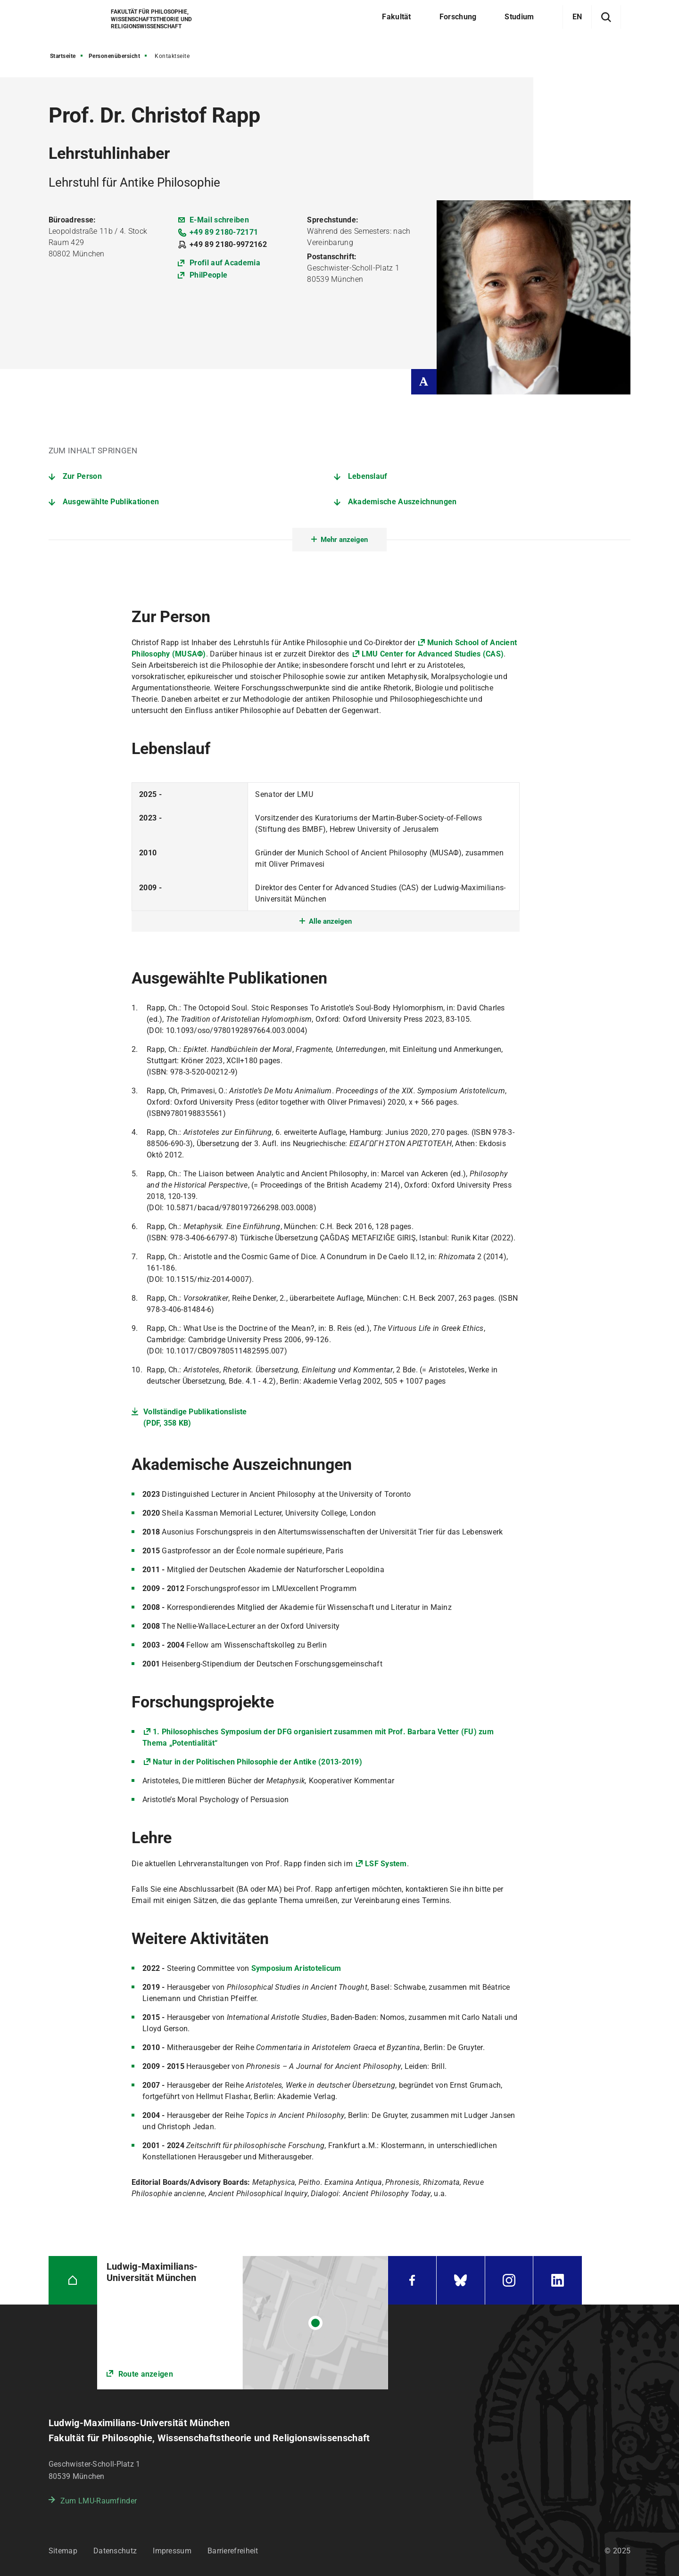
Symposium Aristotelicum (296, 1968)
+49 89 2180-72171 (224, 232)
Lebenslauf (368, 476)
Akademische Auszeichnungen (402, 501)
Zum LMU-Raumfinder (98, 2500)
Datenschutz (115, 2550)
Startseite (63, 56)
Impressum (172, 2550)
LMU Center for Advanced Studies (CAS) (433, 653)
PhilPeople (208, 275)
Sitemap (63, 2550)
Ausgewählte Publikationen (111, 501)
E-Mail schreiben (219, 219)
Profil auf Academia (225, 262)
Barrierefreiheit (232, 2550)
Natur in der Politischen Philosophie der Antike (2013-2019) (257, 1761)
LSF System (386, 1863)
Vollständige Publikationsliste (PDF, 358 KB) (195, 1417)
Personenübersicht (115, 56)
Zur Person (82, 476)
